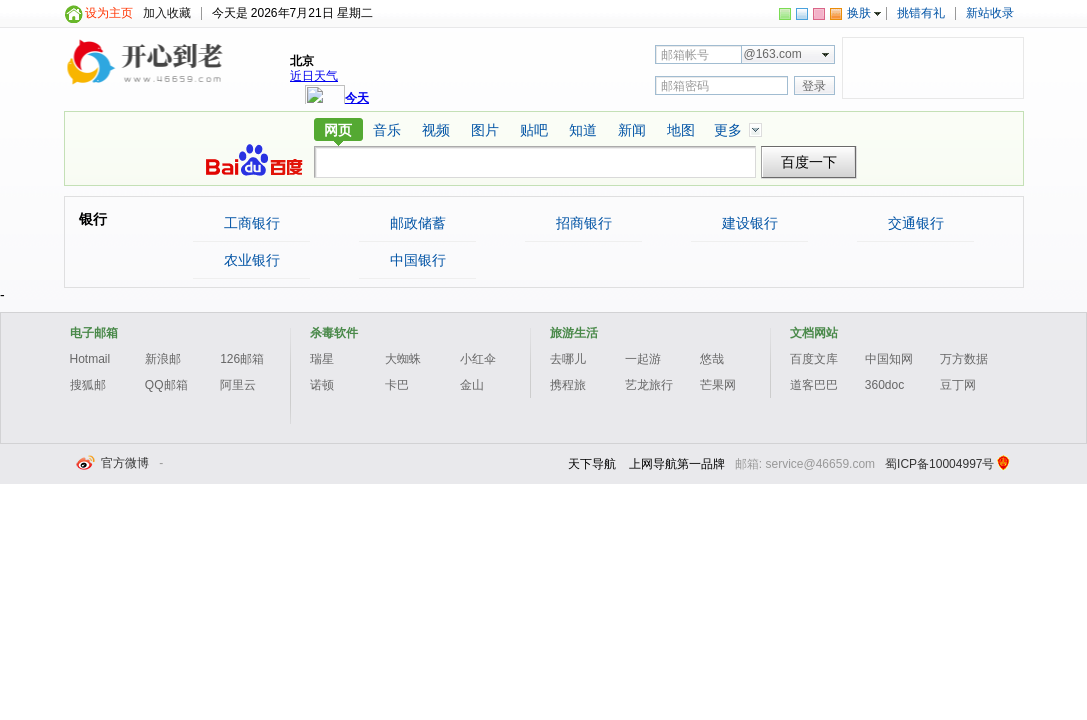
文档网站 (814, 333)
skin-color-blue (802, 14)
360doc (884, 385)
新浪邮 (163, 359)
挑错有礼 (921, 13)
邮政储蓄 (417, 223)
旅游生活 (574, 333)
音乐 (387, 130)
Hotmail (90, 359)
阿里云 (238, 385)
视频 (436, 130)
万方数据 (964, 359)
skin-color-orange (836, 14)
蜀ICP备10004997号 (939, 464)
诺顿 (322, 385)
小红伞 (478, 359)
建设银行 (749, 223)
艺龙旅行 (649, 385)
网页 (338, 130)
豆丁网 (958, 385)
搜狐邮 (88, 385)
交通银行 (915, 223)
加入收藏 (167, 13)
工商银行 (251, 223)
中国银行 (417, 260)
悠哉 (712, 359)
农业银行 (251, 260)
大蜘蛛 (403, 359)
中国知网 (889, 359)
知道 (583, 130)
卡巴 (397, 385)
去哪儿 (568, 359)
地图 (681, 130)
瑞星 (322, 359)
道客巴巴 (814, 385)
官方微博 (114, 463)
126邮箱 (242, 359)
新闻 (632, 130)
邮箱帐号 (685, 55)
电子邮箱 (94, 333)
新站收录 (990, 13)
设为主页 (109, 13)
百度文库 (814, 359)
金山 (472, 385)
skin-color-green (785, 14)
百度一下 (809, 162)
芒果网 (718, 385)
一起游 (643, 359)
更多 (728, 130)
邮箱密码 (685, 86)
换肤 (859, 13)
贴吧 (534, 130)
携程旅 (568, 385)
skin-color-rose (819, 14)
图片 (485, 130)
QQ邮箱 (166, 385)
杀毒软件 (334, 333)
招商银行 (583, 223)
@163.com (773, 54)
